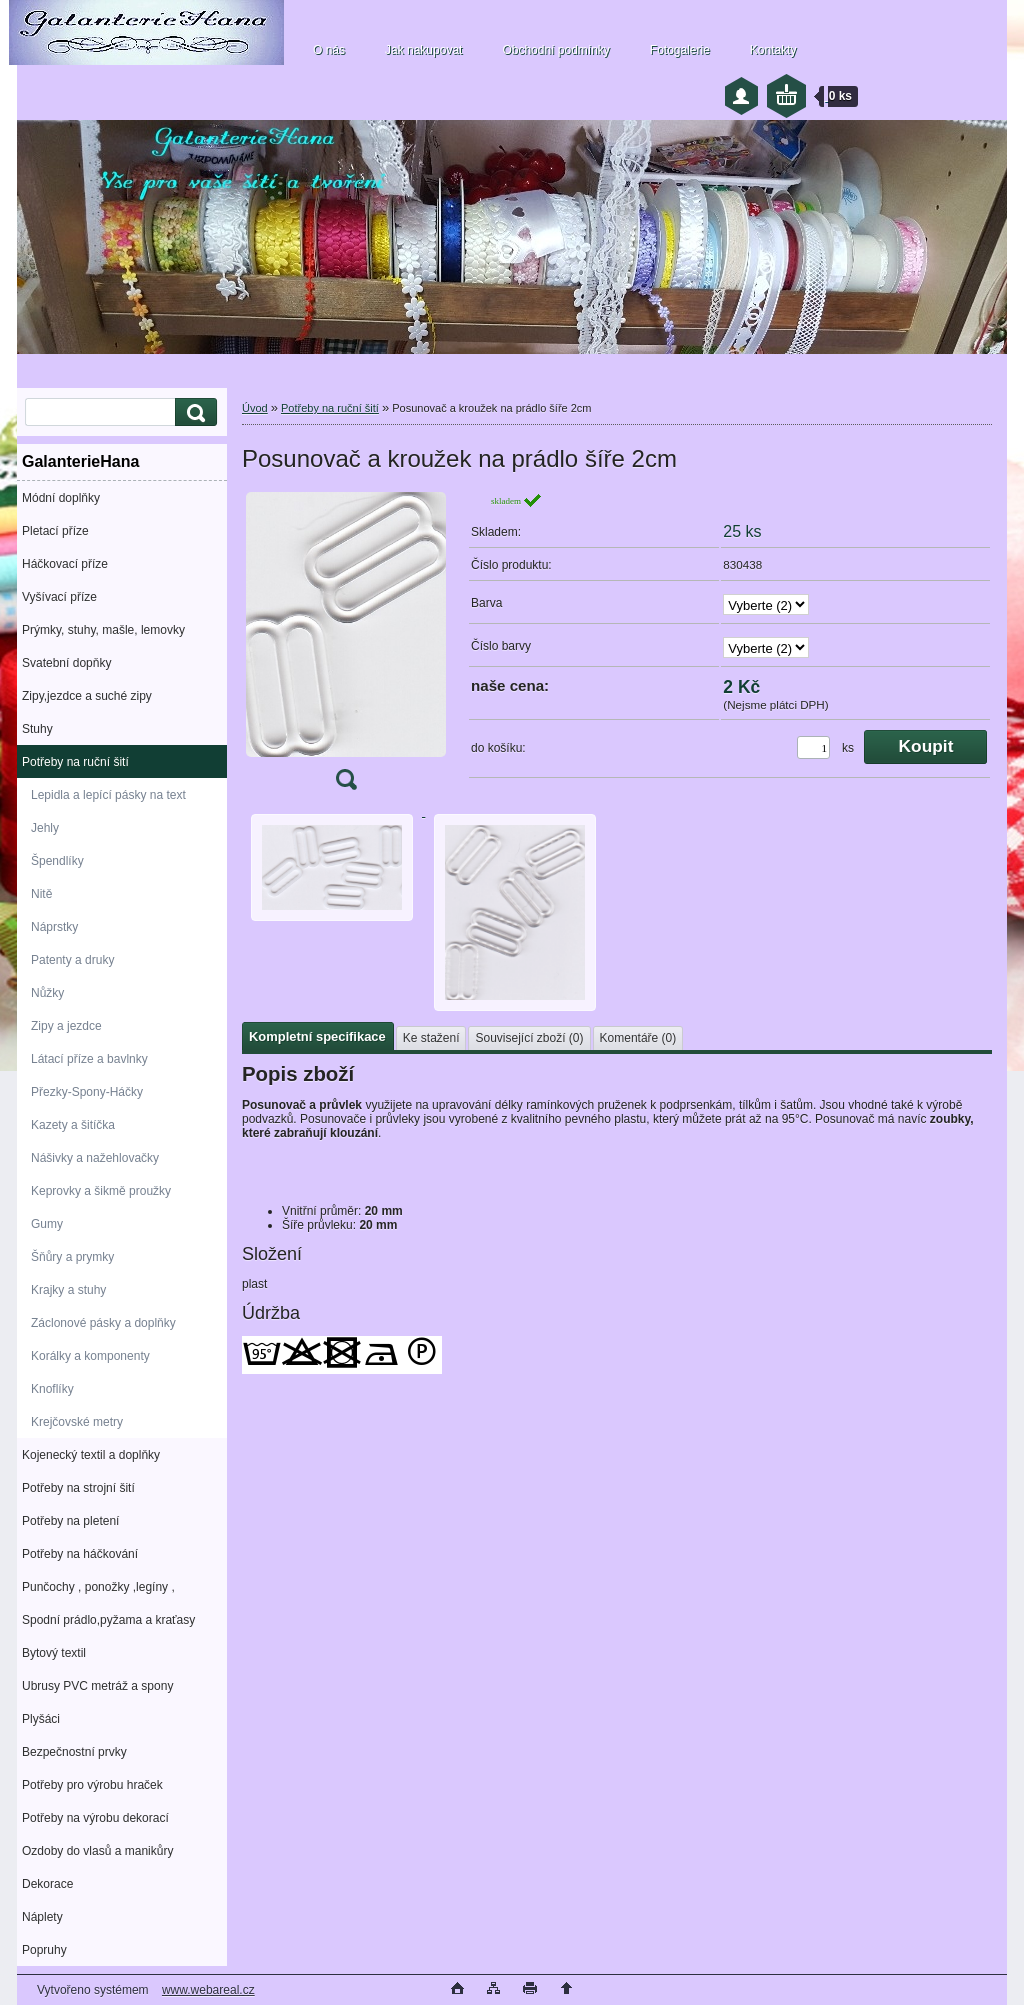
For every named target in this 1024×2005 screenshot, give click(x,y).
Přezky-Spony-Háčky (87, 1092)
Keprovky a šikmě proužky (101, 1191)
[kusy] (813, 747)
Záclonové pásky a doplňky (103, 1323)
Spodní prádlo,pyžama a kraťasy (108, 1620)
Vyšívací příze (59, 597)
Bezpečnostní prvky (74, 1752)
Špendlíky (57, 861)
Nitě (41, 894)
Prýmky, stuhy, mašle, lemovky (103, 630)
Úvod (255, 408)
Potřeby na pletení (70, 1521)
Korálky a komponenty (90, 1356)
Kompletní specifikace (317, 1036)
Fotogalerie (680, 50)
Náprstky (54, 927)
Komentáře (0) (638, 1038)
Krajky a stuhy (68, 1290)
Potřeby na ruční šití (75, 762)
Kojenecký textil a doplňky (91, 1455)
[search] (193, 412)
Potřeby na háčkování (80, 1554)
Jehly (45, 828)
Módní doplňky (61, 498)
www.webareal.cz (208, 1990)
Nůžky (47, 993)
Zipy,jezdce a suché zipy (87, 696)
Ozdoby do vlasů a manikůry (97, 1851)
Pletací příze (55, 531)
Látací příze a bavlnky (89, 1059)
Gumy (47, 1224)
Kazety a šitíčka (73, 1125)
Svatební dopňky (66, 663)
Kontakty (773, 50)
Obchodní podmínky (555, 50)
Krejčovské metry (77, 1422)
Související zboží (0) (529, 1038)
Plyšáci (41, 1719)
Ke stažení (431, 1038)
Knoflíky (52, 1389)
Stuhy (37, 729)
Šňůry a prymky (72, 1257)
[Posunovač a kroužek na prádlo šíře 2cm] (346, 647)
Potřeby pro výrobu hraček (92, 1785)
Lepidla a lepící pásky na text (108, 795)
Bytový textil (54, 1653)
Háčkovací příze (65, 564)
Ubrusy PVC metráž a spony (97, 1686)
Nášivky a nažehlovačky (95, 1158)
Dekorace (47, 1884)
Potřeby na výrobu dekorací (95, 1818)
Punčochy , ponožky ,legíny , (98, 1587)
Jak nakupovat (423, 50)
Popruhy (44, 1950)
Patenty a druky (72, 960)
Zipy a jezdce (66, 1026)
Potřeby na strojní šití (78, 1488)
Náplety (42, 1917)
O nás (329, 50)
